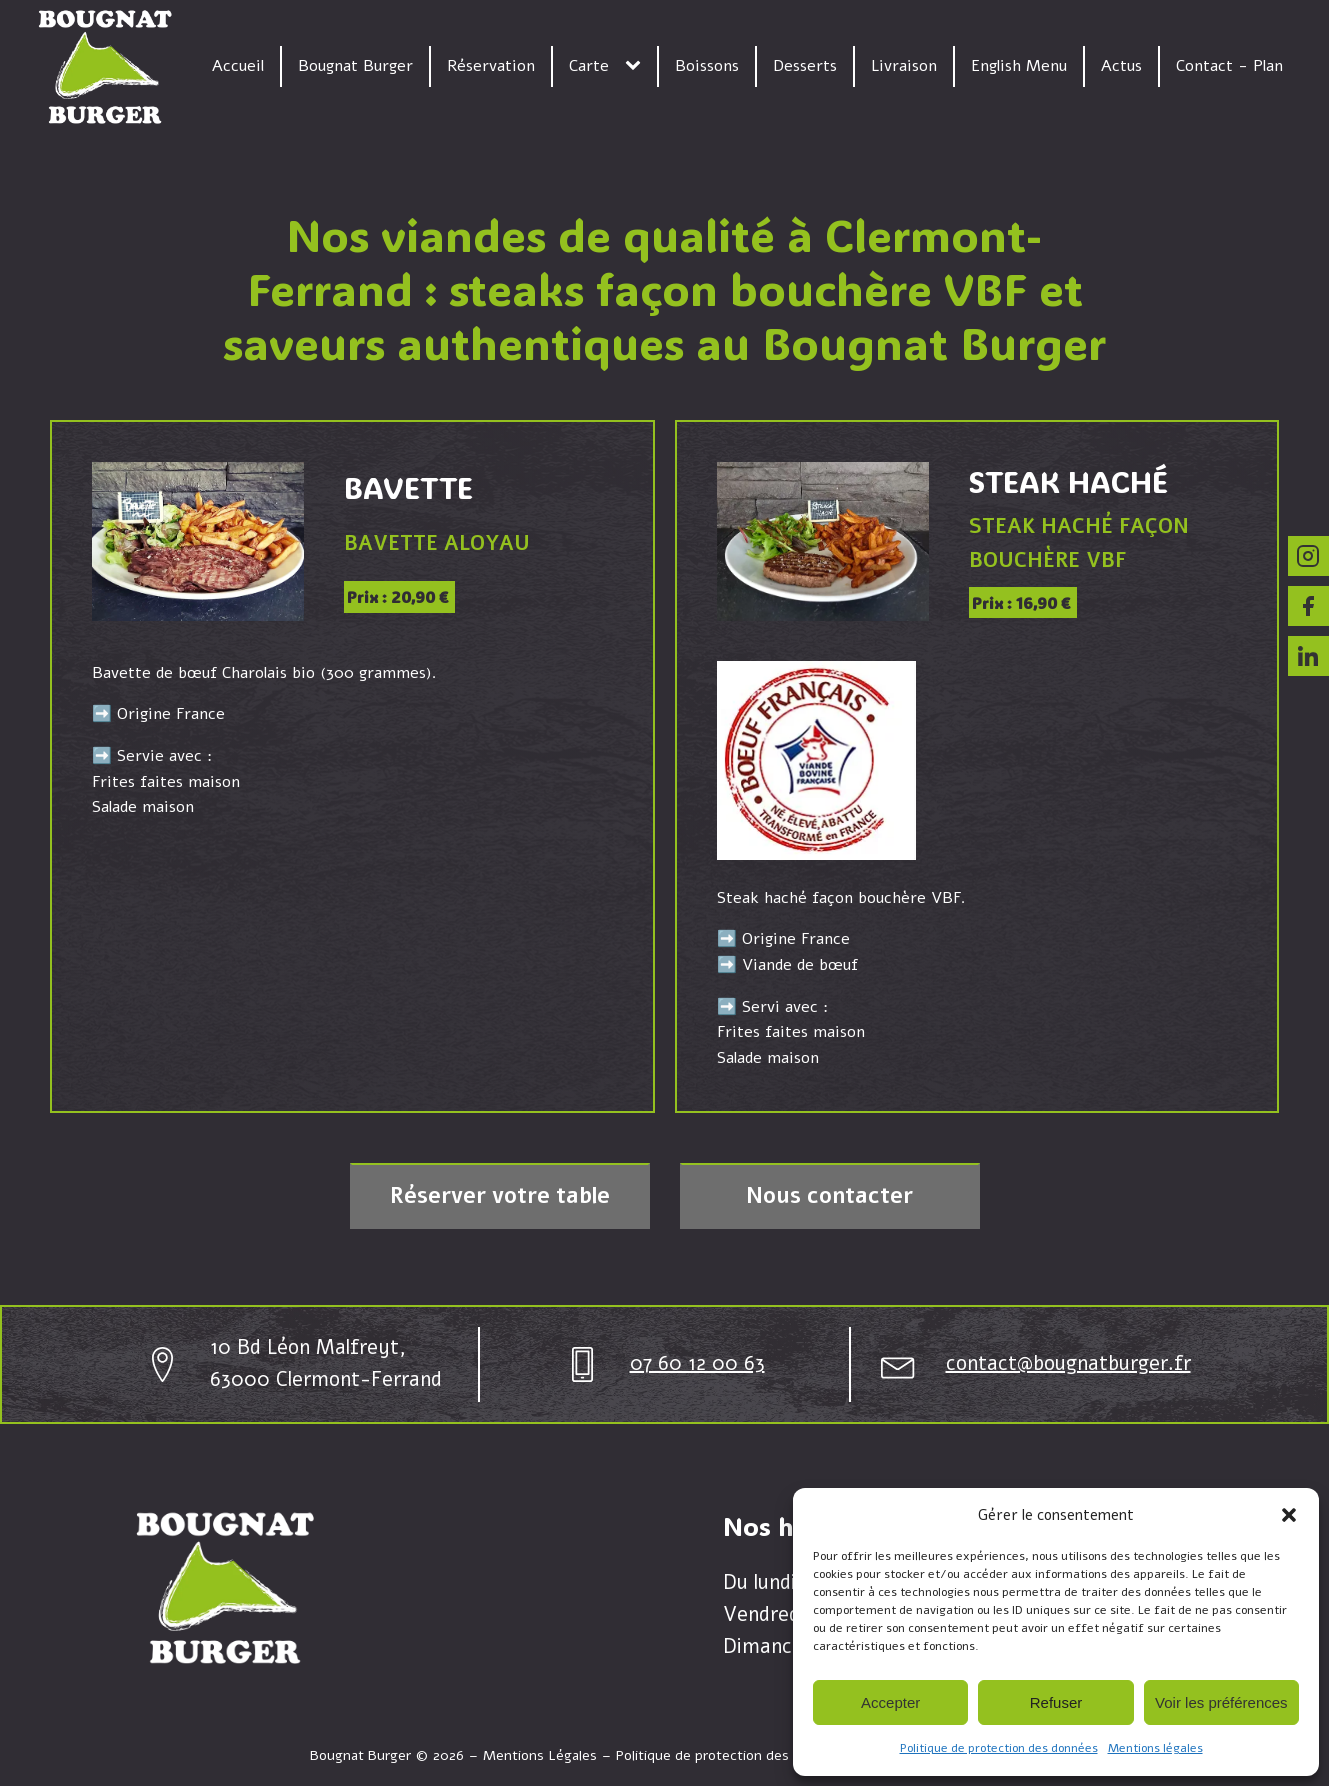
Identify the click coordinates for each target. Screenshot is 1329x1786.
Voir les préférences (1221, 1702)
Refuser (1056, 1702)
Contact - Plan (1229, 66)
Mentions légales (1155, 1748)
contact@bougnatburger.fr (1068, 1363)
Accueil (238, 66)
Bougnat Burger (355, 66)
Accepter (890, 1702)
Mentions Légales (540, 1755)
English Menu (1019, 66)
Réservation (491, 66)
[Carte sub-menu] (637, 66)
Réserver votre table (500, 1196)
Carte (589, 66)
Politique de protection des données (999, 1748)
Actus (1121, 66)
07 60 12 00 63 (697, 1363)
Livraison (904, 66)
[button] (1289, 1515)
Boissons (707, 66)
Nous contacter (829, 1196)
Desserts (805, 66)
